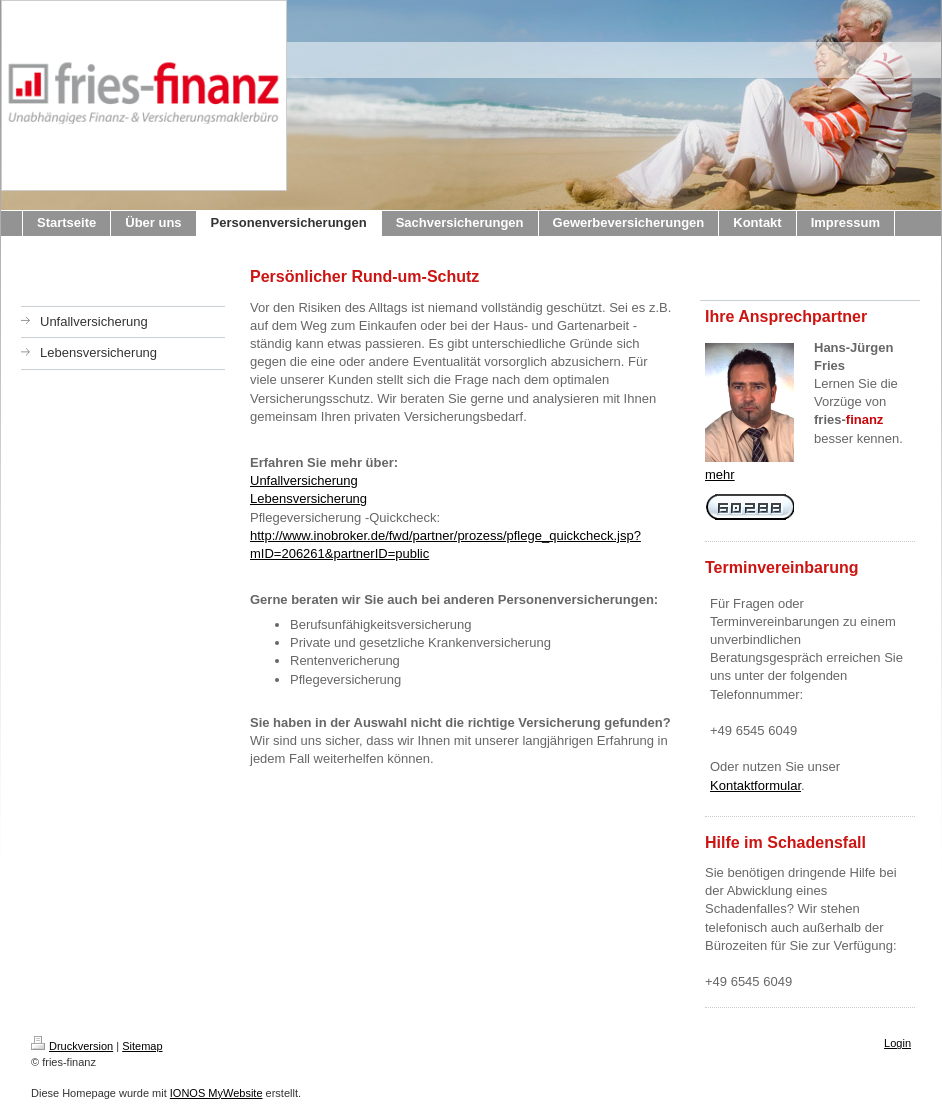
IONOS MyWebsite (216, 1093)
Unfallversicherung (304, 480)
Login (897, 1043)
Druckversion (72, 1046)
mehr (720, 474)
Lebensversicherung (308, 498)
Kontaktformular (755, 785)
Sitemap (142, 1046)
